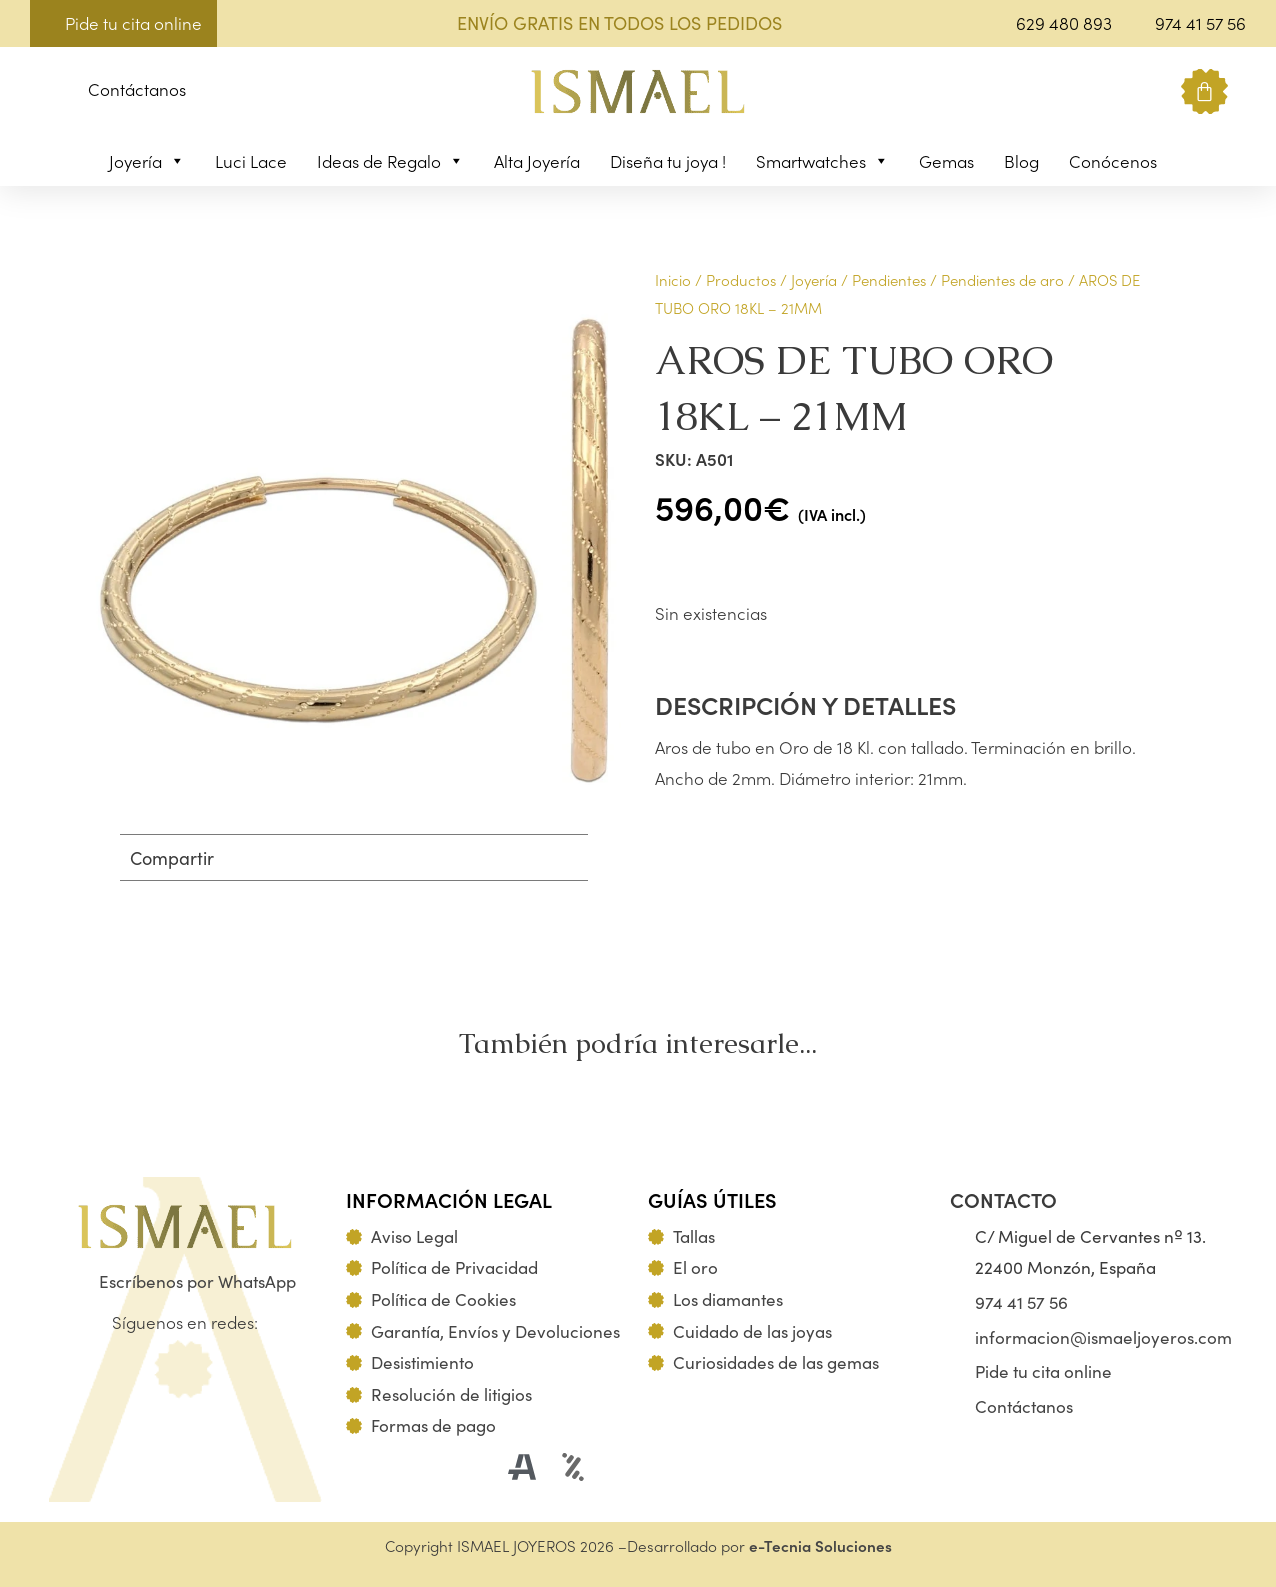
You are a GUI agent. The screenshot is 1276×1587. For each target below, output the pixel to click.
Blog (1021, 161)
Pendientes (889, 279)
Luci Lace (251, 161)
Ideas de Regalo (390, 161)
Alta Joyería (537, 161)
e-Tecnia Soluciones (820, 1545)
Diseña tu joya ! (668, 161)
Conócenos (1113, 161)
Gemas (946, 161)
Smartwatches (822, 161)
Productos (741, 279)
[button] (45, 92)
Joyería (147, 161)
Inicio (673, 279)
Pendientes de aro (1002, 279)
